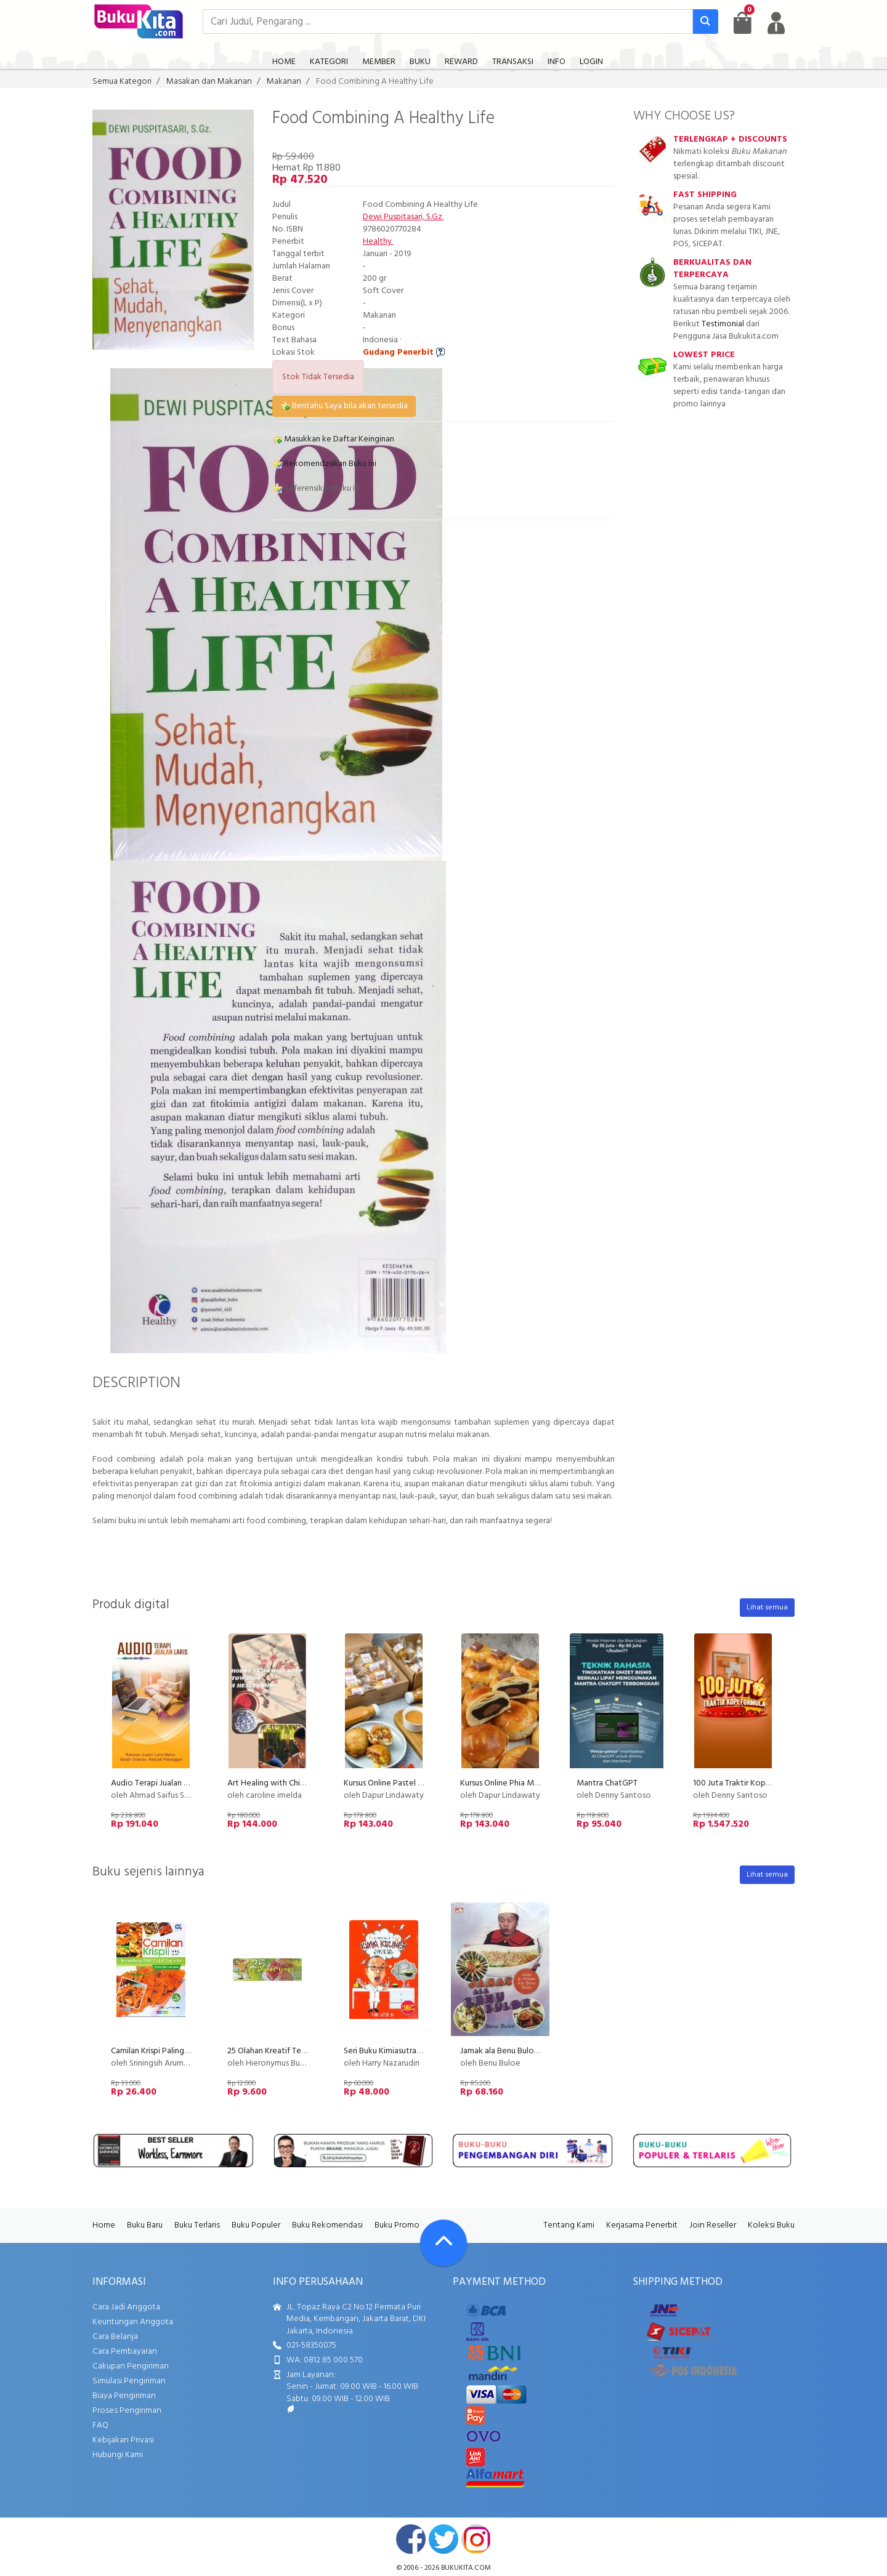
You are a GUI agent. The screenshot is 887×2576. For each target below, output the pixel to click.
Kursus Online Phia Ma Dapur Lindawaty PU (537, 1783)
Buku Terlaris (197, 2225)
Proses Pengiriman (126, 2411)
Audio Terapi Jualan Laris (155, 1783)
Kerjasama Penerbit (642, 2225)
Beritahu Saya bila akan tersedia (344, 406)
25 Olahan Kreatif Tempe (272, 2051)
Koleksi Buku (771, 2225)
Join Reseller (712, 2225)
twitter (443, 2539)
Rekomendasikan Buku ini (324, 464)
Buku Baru (145, 2225)
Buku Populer (256, 2225)
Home (103, 2225)
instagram (476, 2539)
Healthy (378, 242)
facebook (410, 2539)
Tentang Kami (568, 2225)
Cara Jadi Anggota (126, 2307)
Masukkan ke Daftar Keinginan (333, 439)
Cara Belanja (115, 2337)
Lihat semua (767, 1607)
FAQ (100, 2425)
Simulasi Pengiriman (129, 2381)
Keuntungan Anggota (132, 2322)
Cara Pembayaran (124, 2352)
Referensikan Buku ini (316, 488)
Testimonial (723, 324)
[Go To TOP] (443, 2243)
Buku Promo (397, 2225)
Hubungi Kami (117, 2455)
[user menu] (776, 23)
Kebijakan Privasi (123, 2440)
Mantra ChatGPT (607, 1783)
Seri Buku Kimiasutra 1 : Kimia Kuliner (408, 2051)
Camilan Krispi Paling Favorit (162, 2051)
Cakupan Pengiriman (130, 2366)
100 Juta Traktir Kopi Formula (746, 1783)
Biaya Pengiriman (124, 2396)
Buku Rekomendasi (327, 2225)
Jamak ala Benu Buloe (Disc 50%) (519, 2051)
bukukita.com (466, 2568)
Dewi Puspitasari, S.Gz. (403, 217)
